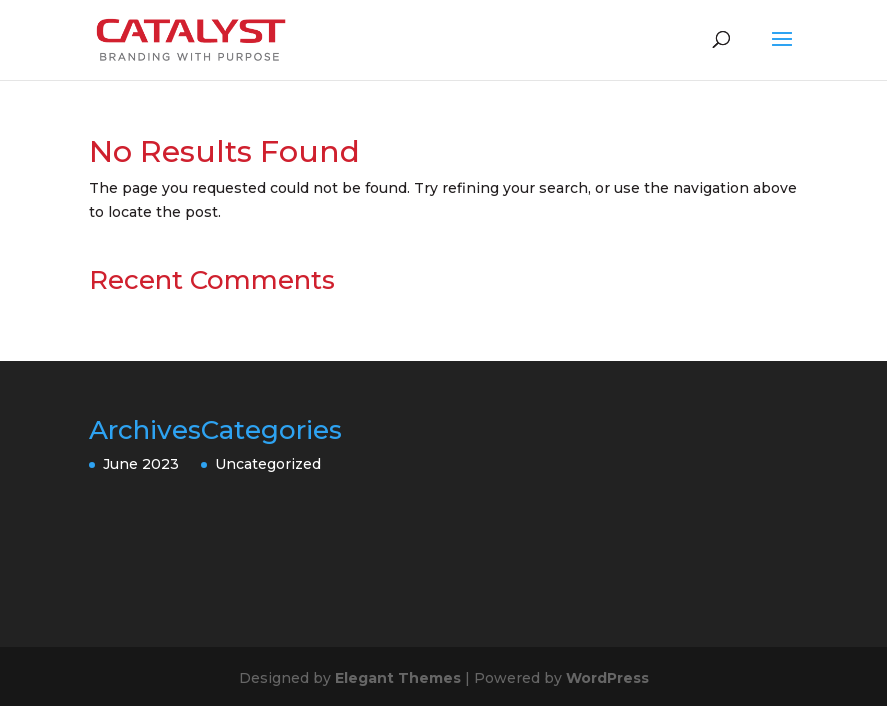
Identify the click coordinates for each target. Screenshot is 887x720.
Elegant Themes (398, 678)
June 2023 (141, 464)
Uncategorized (268, 464)
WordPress (607, 678)
